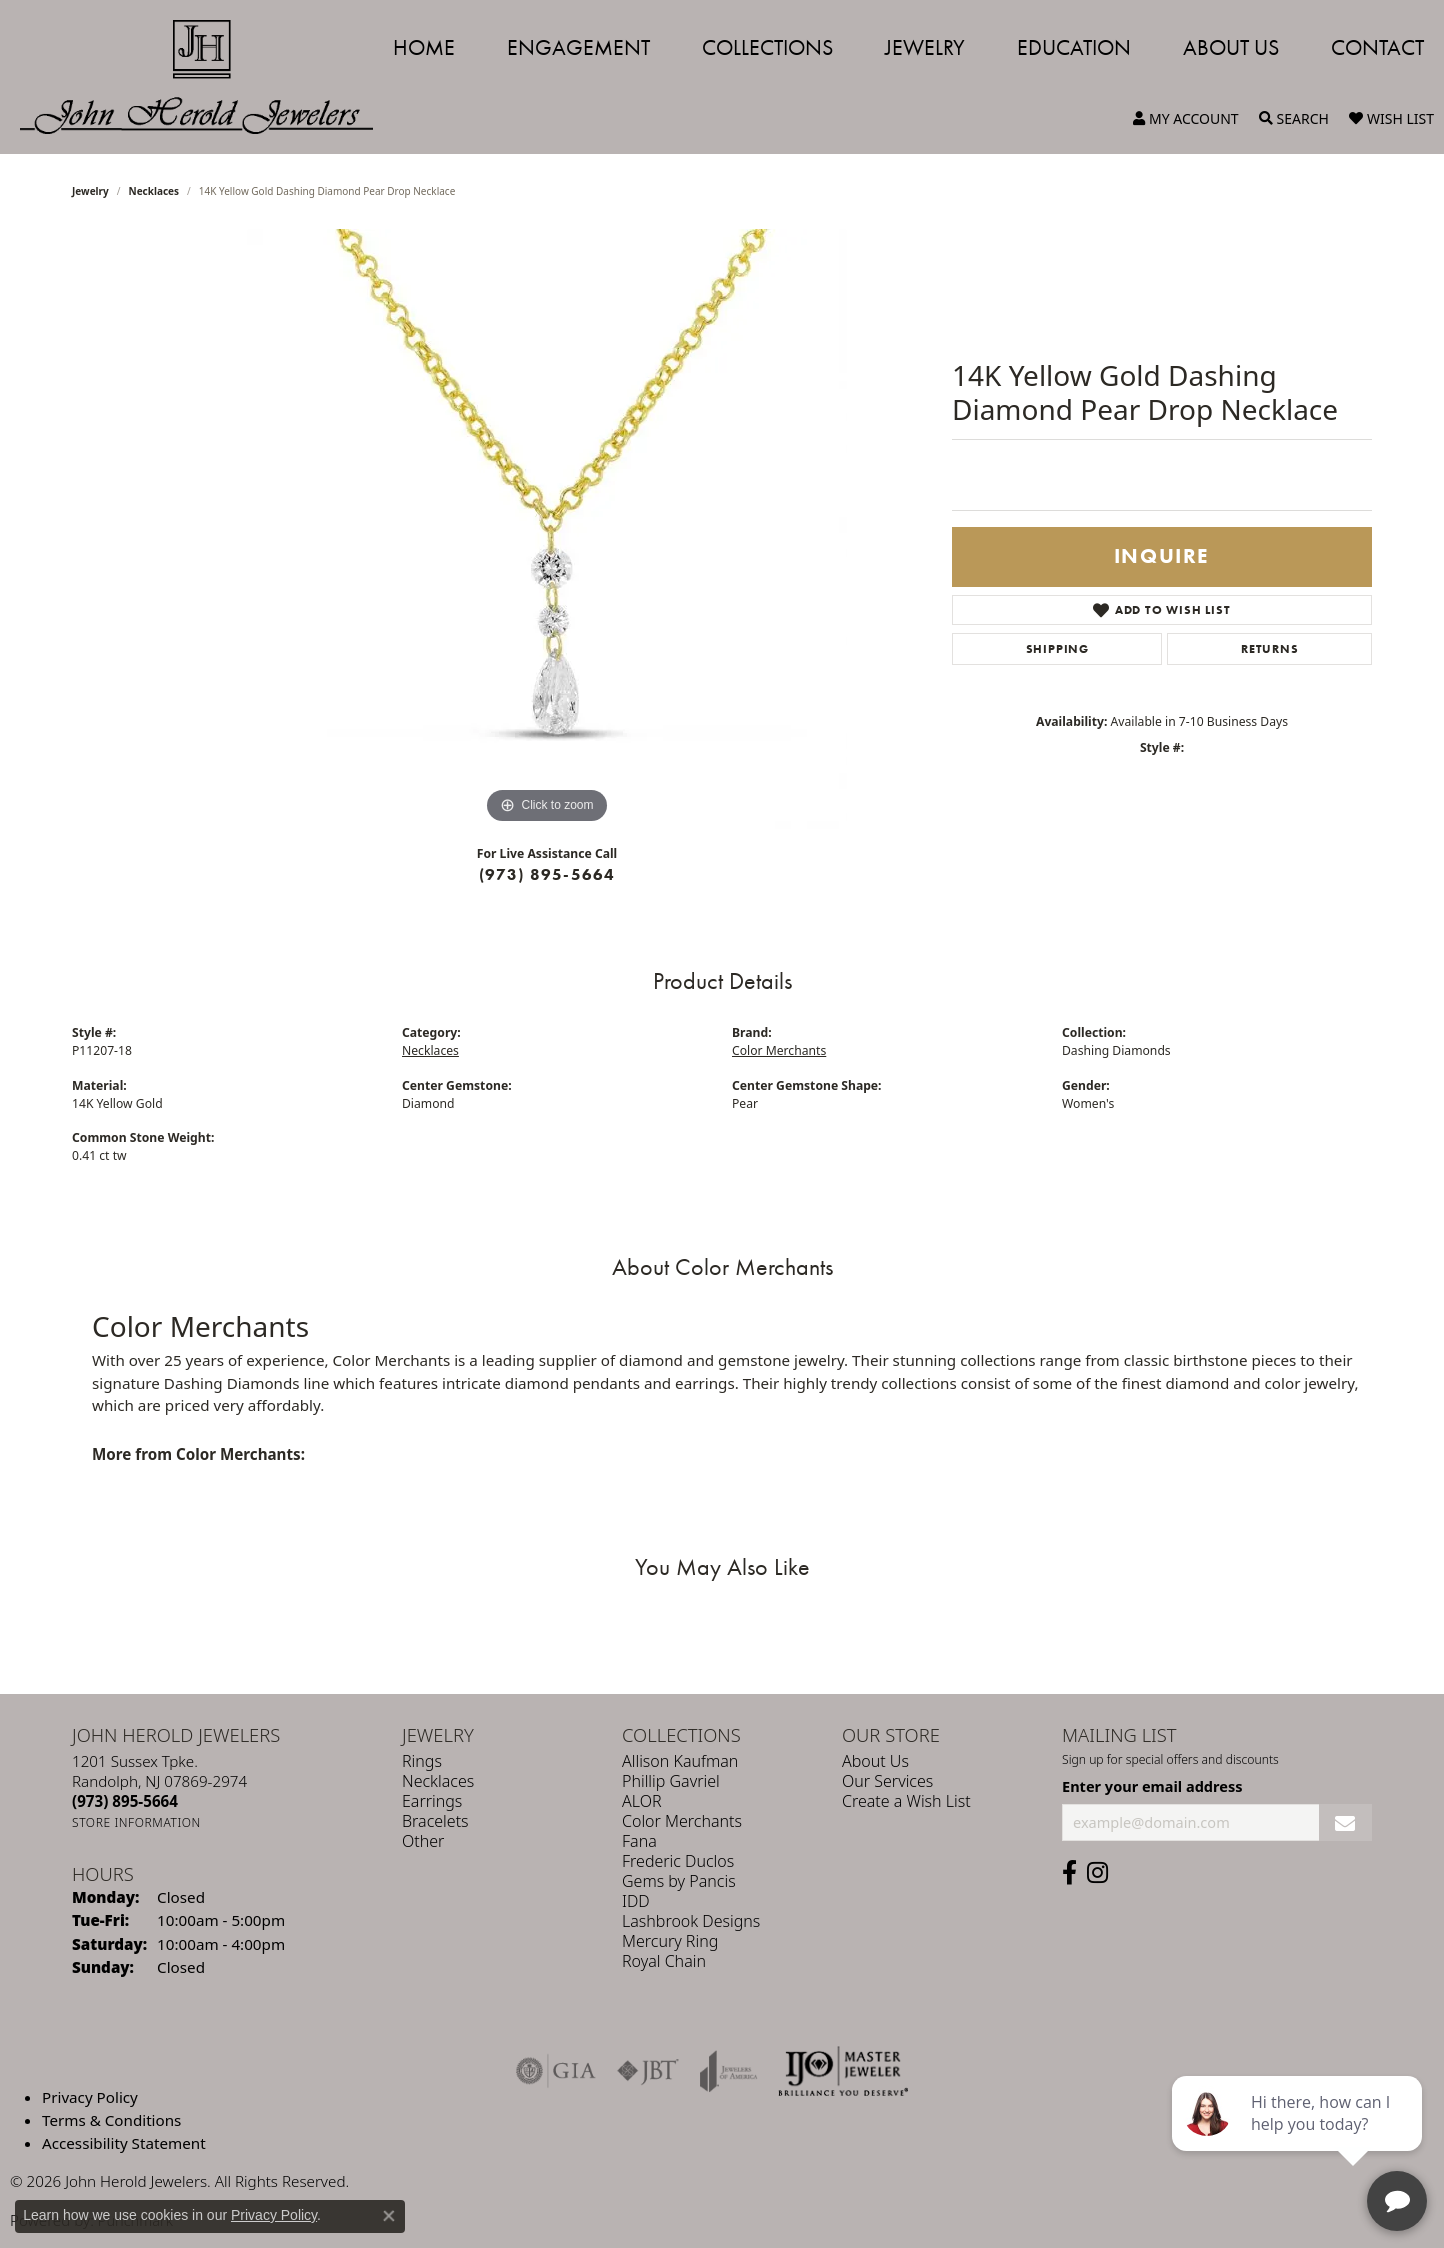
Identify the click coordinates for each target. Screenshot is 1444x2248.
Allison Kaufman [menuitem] (680, 1761)
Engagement (578, 47)
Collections (767, 47)
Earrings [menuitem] (432, 1801)
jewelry (90, 191)
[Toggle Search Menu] (1294, 119)
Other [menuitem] (423, 1841)
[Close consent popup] (389, 2216)
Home (424, 47)
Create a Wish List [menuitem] (906, 1801)
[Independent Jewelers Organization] (843, 2071)
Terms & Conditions (111, 2120)
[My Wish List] (1391, 119)
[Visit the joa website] (729, 2071)
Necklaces (154, 191)
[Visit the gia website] (556, 2071)
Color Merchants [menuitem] (682, 1821)
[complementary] (1299, 2138)
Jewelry (925, 47)
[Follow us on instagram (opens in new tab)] (1097, 1873)
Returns (1270, 649)
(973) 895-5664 (547, 874)
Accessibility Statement (124, 2142)
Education (1074, 47)
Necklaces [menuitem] (438, 1781)
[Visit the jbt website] (648, 2071)
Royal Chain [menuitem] (664, 1961)
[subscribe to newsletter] (1345, 1822)
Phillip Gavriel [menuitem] (671, 1781)
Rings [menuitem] (422, 1761)
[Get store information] (136, 1822)
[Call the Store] (125, 1801)
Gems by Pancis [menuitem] (679, 1881)
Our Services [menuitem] (887, 1781)
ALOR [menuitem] (642, 1801)
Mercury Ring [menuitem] (670, 1941)
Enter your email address (1152, 1786)
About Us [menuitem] (875, 1761)
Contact (1377, 47)
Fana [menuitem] (639, 1841)
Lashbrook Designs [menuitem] (691, 1921)
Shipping (1057, 649)
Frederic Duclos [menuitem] (678, 1861)
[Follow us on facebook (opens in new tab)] (1069, 1873)
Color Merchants (779, 1050)
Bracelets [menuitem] (435, 1821)
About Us (1231, 47)
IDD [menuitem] (636, 1901)
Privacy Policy (90, 2097)
